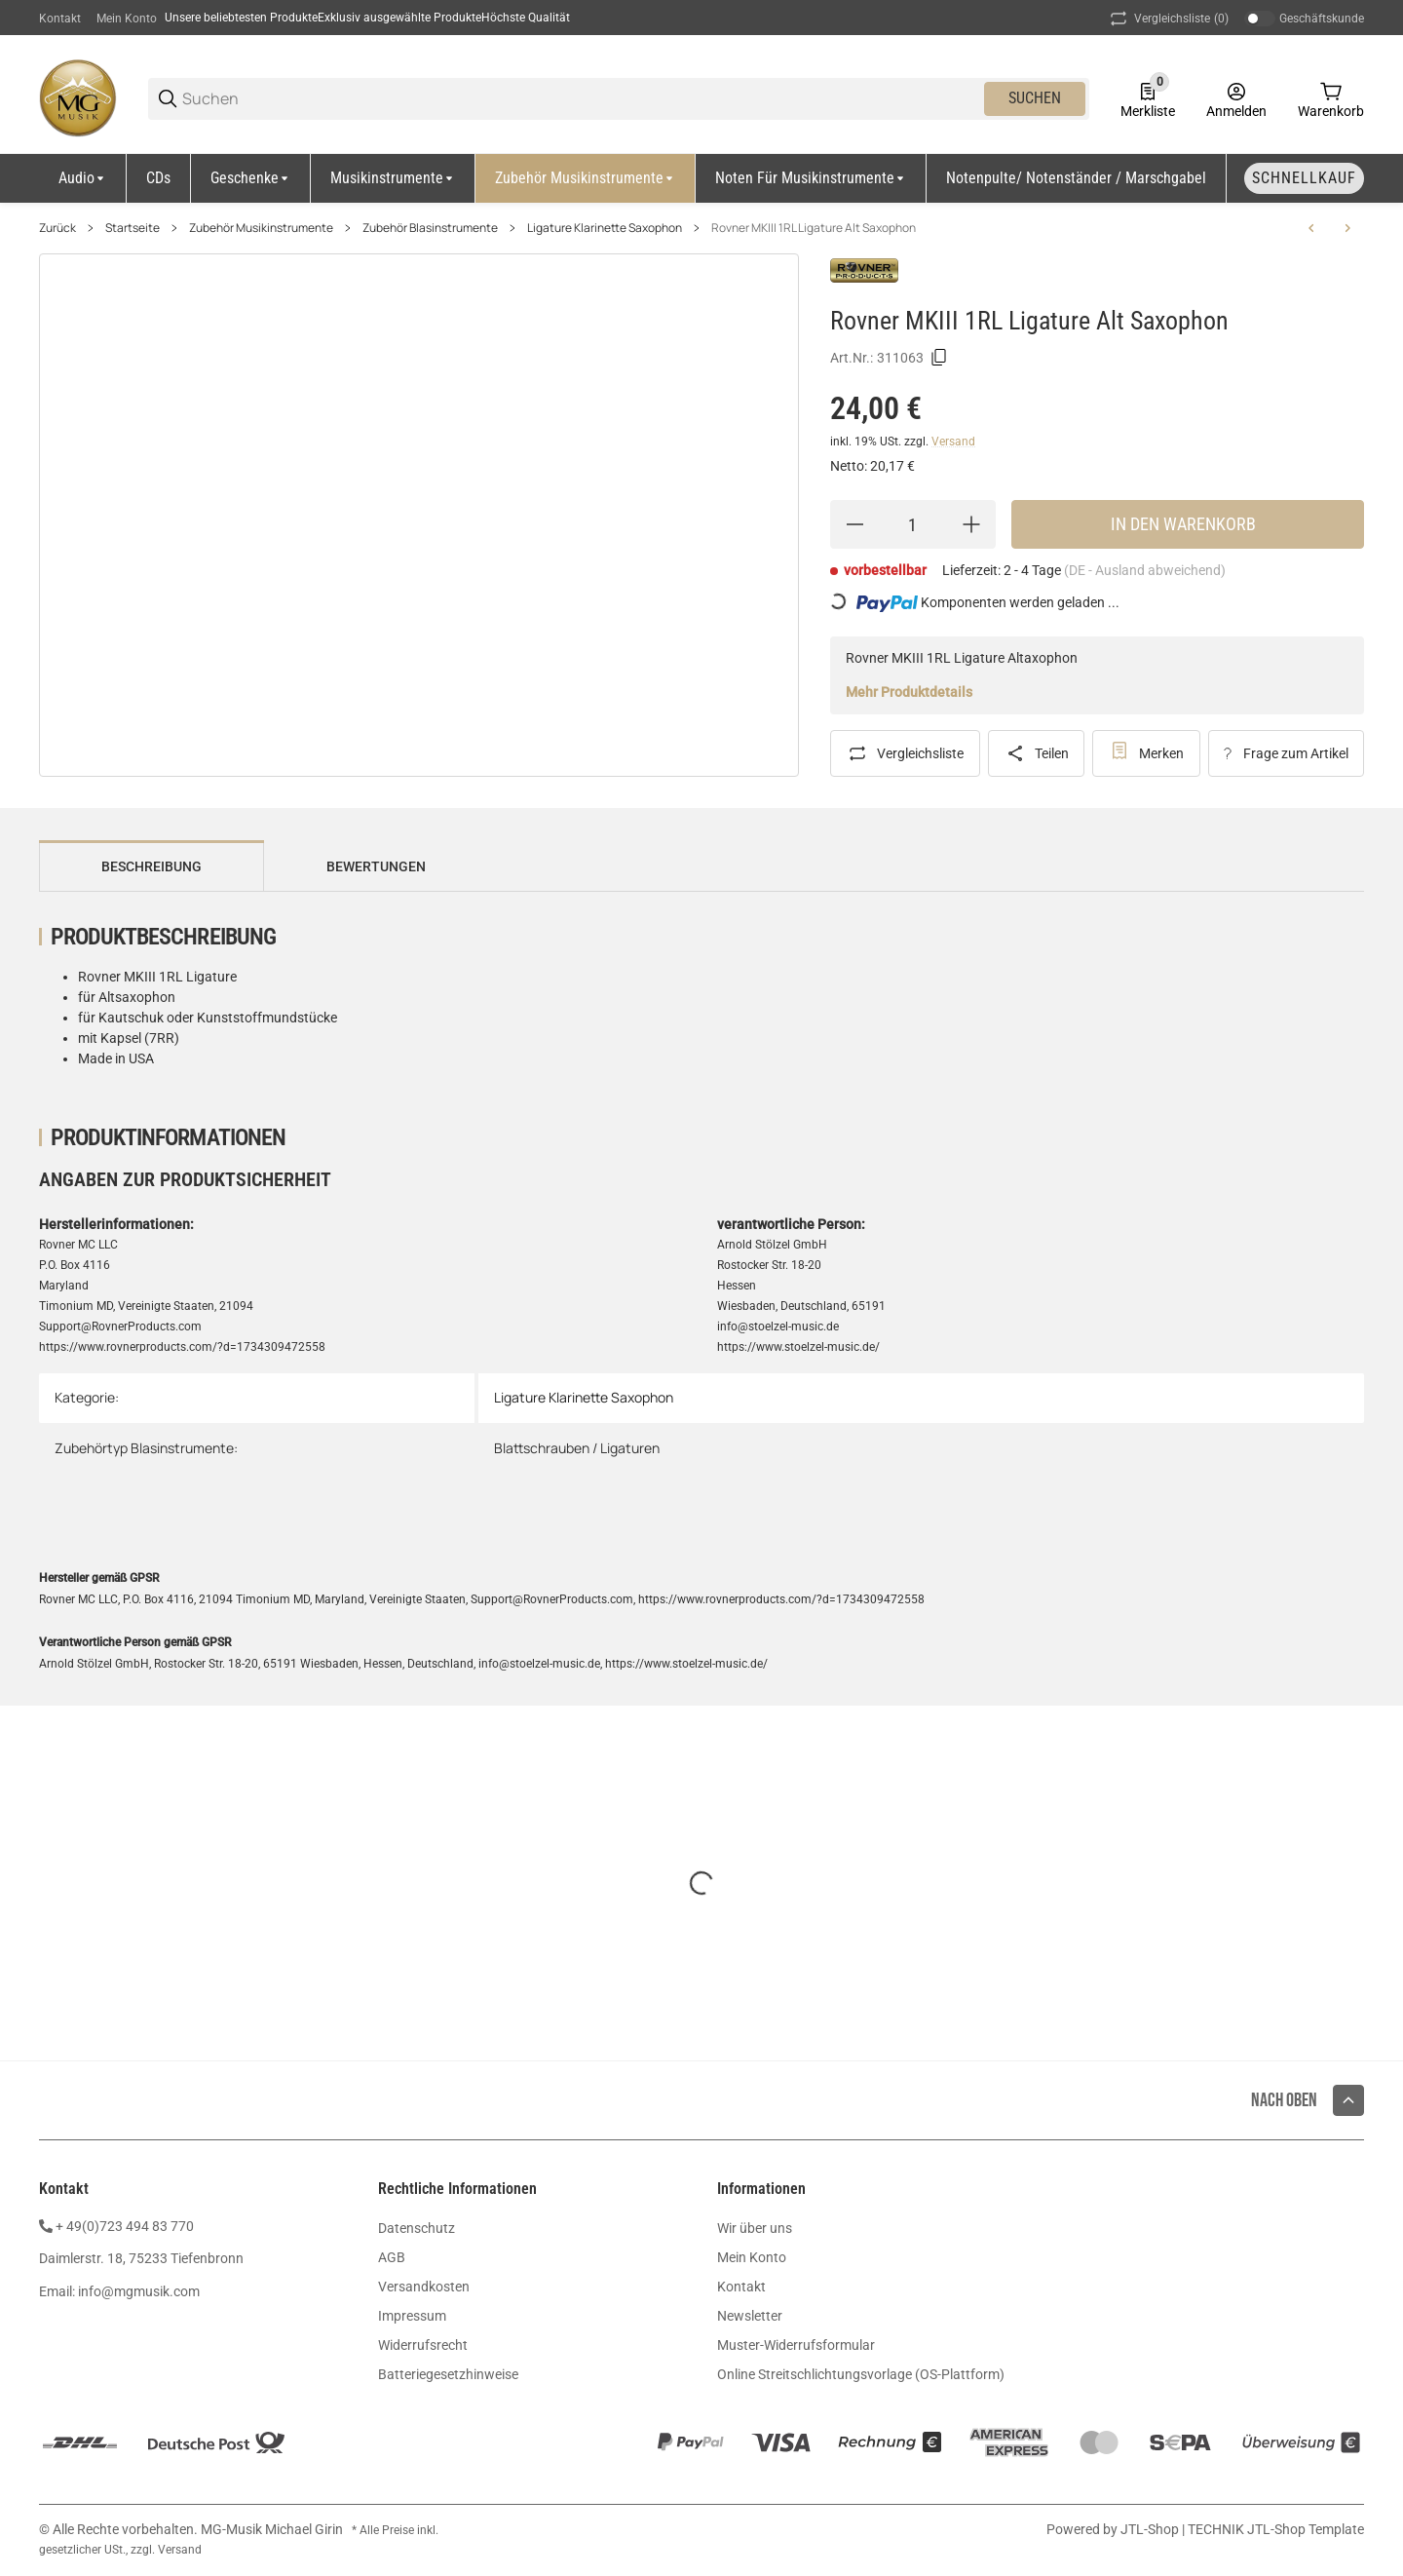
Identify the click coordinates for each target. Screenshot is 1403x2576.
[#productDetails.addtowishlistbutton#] (1146, 753)
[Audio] (83, 178)
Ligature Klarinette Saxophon (604, 228)
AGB (391, 2257)
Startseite (132, 228)
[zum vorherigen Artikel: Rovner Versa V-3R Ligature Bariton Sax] (1311, 228)
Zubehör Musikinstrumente (261, 228)
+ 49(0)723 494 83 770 (125, 2226)
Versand (953, 441)
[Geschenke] (251, 178)
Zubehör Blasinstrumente (430, 228)
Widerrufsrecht (423, 2345)
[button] (1348, 2100)
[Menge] (913, 524)
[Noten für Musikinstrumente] (811, 178)
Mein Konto (126, 18)
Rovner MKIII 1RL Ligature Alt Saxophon (813, 228)
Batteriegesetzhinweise (448, 2374)
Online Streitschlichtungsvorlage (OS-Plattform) (861, 2374)
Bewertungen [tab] (376, 866)
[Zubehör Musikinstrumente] (585, 178)
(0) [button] (1168, 18)
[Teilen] (1036, 753)
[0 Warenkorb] (1331, 98)
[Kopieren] (939, 357)
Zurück (57, 228)
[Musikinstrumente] (393, 178)
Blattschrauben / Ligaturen (577, 1448)
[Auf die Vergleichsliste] (905, 753)
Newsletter (749, 2316)
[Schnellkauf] (1304, 178)
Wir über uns (754, 2228)
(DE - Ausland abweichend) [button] (1145, 570)
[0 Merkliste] (1147, 98)
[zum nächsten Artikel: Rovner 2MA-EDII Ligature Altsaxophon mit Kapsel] (1347, 228)
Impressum (412, 2316)
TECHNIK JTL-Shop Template (1276, 2529)
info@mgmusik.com (139, 2291)
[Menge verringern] (854, 524)
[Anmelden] (1236, 98)
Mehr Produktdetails (909, 692)
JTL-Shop (1151, 2529)
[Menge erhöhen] (971, 524)
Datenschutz (416, 2228)
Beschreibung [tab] (151, 866)
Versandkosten (424, 2286)
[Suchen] (581, 99)
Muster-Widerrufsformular (796, 2345)
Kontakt (60, 18)
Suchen (1034, 98)
